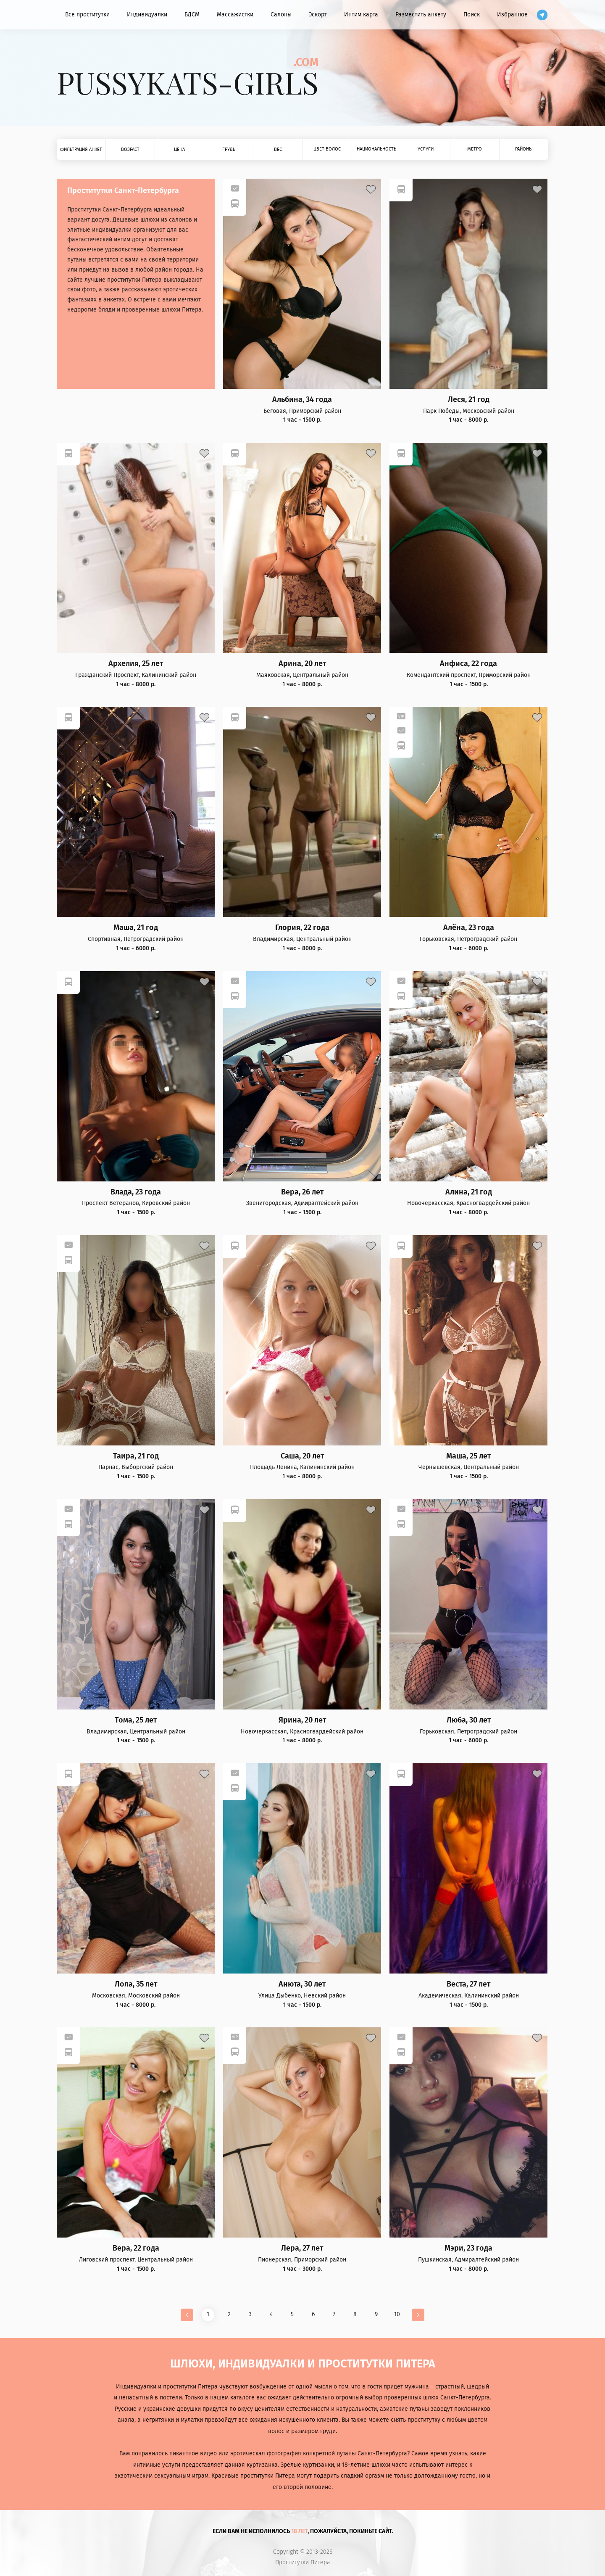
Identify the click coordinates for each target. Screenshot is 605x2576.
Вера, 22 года (136, 2248)
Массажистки (235, 14)
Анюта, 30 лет (302, 1984)
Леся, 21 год (468, 399)
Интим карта (361, 14)
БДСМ (192, 14)
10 (397, 2314)
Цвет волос (327, 149)
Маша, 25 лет (468, 1456)
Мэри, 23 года (468, 2248)
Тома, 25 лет (136, 1720)
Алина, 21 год (468, 1192)
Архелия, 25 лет (135, 663)
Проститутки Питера (302, 2562)
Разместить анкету (420, 14)
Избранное (512, 14)
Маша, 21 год (135, 927)
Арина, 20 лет (302, 663)
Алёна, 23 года (468, 927)
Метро (474, 149)
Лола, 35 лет (136, 1984)
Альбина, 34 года (302, 399)
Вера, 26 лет (302, 1192)
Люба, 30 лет (469, 1720)
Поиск (471, 14)
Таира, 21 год (136, 1456)
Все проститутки (87, 14)
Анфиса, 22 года (468, 663)
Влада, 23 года (135, 1192)
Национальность (376, 149)
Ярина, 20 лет (302, 1720)
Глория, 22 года (302, 927)
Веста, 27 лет (468, 1984)
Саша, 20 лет (302, 1456)
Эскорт (318, 14)
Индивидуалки (147, 14)
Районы (524, 149)
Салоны (281, 14)
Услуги (426, 149)
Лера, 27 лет (302, 2248)
